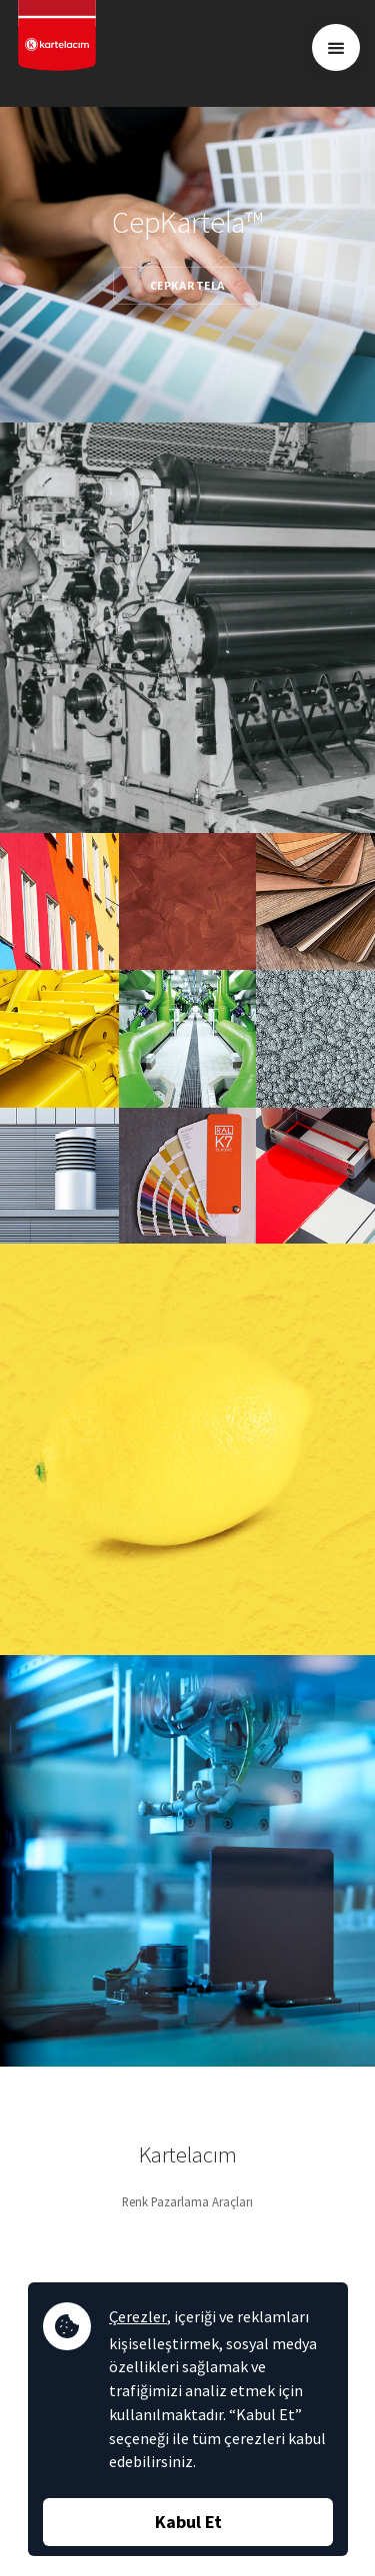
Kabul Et (188, 2521)
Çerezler (138, 2316)
